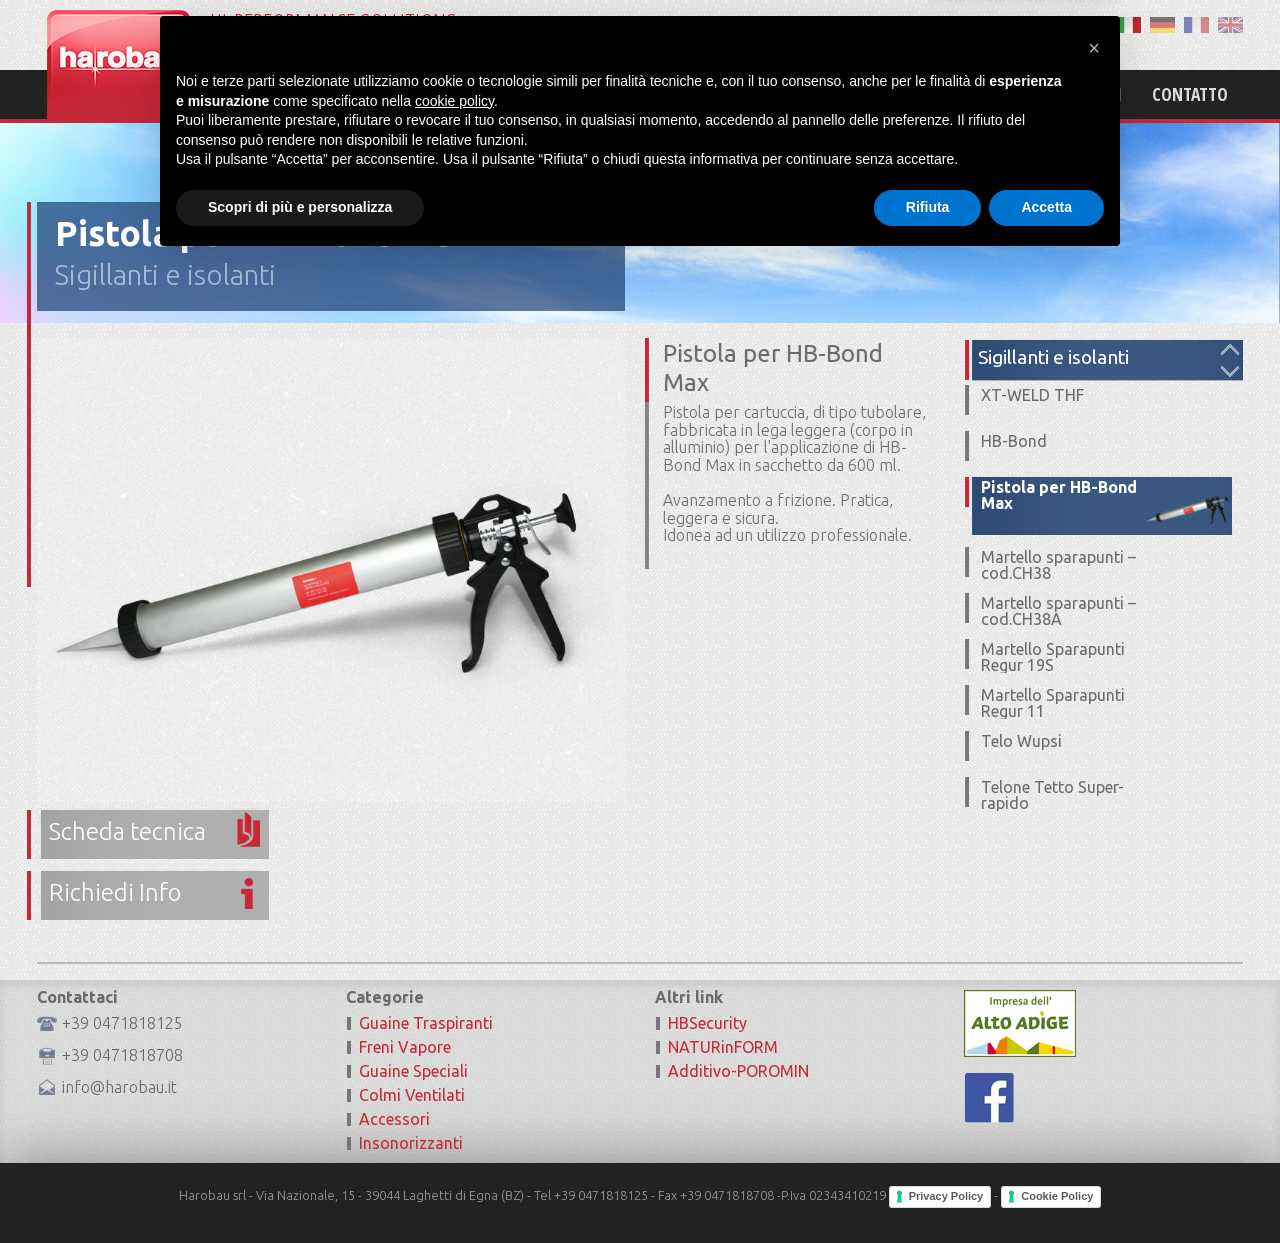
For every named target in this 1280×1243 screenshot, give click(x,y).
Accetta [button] (1046, 1188)
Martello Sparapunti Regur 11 (1053, 703)
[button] (1094, 1029)
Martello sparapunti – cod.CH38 (1058, 565)
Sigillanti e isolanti (165, 274)
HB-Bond (1014, 441)
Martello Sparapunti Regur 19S (1053, 657)
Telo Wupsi (1021, 741)
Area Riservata (1068, 28)
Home (760, 94)
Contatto (1190, 94)
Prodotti (941, 94)
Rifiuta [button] (928, 1188)
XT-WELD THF (1032, 395)
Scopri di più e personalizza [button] (300, 1188)
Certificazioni (1065, 94)
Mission (842, 94)
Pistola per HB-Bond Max (1059, 495)
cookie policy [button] (454, 1082)
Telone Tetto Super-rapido (1052, 795)
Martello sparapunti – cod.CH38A (1058, 611)
